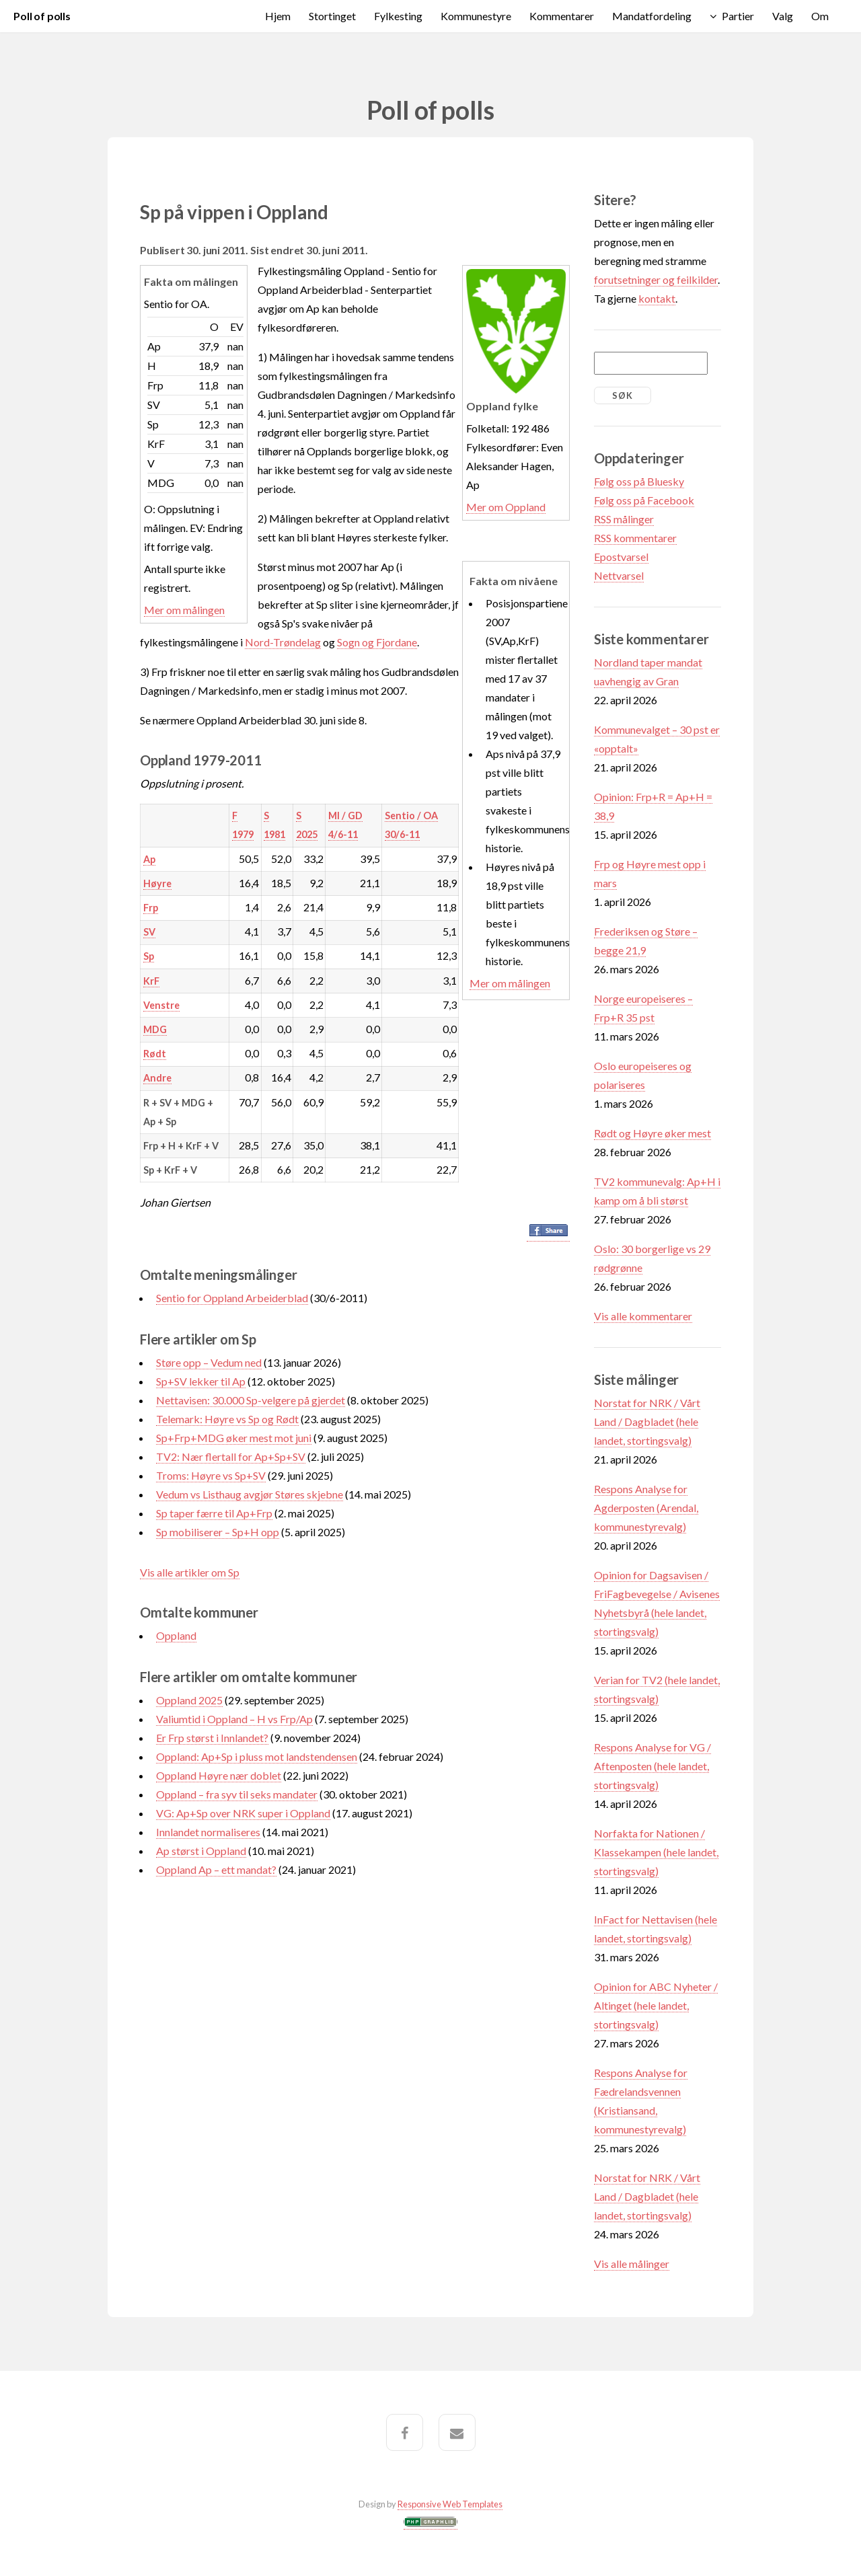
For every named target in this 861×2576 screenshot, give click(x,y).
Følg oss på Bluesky (639, 481)
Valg (782, 15)
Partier (738, 15)
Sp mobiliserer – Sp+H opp (217, 1531)
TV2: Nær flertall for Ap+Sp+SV (230, 1456)
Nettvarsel (619, 575)
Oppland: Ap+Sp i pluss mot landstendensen (256, 1756)
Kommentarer (561, 15)
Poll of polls (42, 15)
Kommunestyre (476, 15)
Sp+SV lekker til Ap (201, 1381)
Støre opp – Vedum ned (209, 1362)
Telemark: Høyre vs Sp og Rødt (227, 1418)
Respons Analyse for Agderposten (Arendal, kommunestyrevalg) (646, 1507)
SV (149, 932)
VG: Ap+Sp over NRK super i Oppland (243, 1813)
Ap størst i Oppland (201, 1850)
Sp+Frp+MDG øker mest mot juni (233, 1437)
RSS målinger (624, 519)
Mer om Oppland (506, 506)
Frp (150, 907)
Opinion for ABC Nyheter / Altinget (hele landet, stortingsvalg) (656, 2005)
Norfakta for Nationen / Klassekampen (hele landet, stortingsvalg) (656, 1852)
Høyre (157, 883)
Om (820, 15)
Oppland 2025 (189, 1700)
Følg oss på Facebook (644, 500)
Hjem (278, 15)
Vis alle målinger (631, 2263)
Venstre (161, 1005)
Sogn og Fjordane (377, 642)
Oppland (176, 1635)
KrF (151, 981)
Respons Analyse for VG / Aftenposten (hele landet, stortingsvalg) (652, 1766)
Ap (149, 859)
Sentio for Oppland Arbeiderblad (232, 1297)
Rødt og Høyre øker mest (652, 1133)
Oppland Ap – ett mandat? (216, 1869)
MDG (155, 1029)
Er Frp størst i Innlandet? (212, 1737)
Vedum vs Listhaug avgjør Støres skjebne (249, 1494)
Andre (157, 1078)
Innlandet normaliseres (208, 1831)
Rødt (154, 1053)
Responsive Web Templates (450, 2504)
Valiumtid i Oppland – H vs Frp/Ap (234, 1718)
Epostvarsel (621, 556)
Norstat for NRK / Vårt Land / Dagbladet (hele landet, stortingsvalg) (647, 1421)
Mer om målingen (184, 609)
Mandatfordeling (651, 15)
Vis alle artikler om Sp (189, 1572)
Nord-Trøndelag (283, 642)
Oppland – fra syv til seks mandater (236, 1794)
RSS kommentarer (635, 537)
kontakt (656, 298)
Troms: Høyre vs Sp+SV (211, 1475)
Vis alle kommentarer (643, 1316)
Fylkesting (398, 15)
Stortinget (332, 15)
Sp (148, 956)
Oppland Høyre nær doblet (218, 1775)
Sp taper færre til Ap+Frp (214, 1513)
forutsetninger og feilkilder (656, 279)
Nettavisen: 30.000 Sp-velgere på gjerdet (250, 1400)
